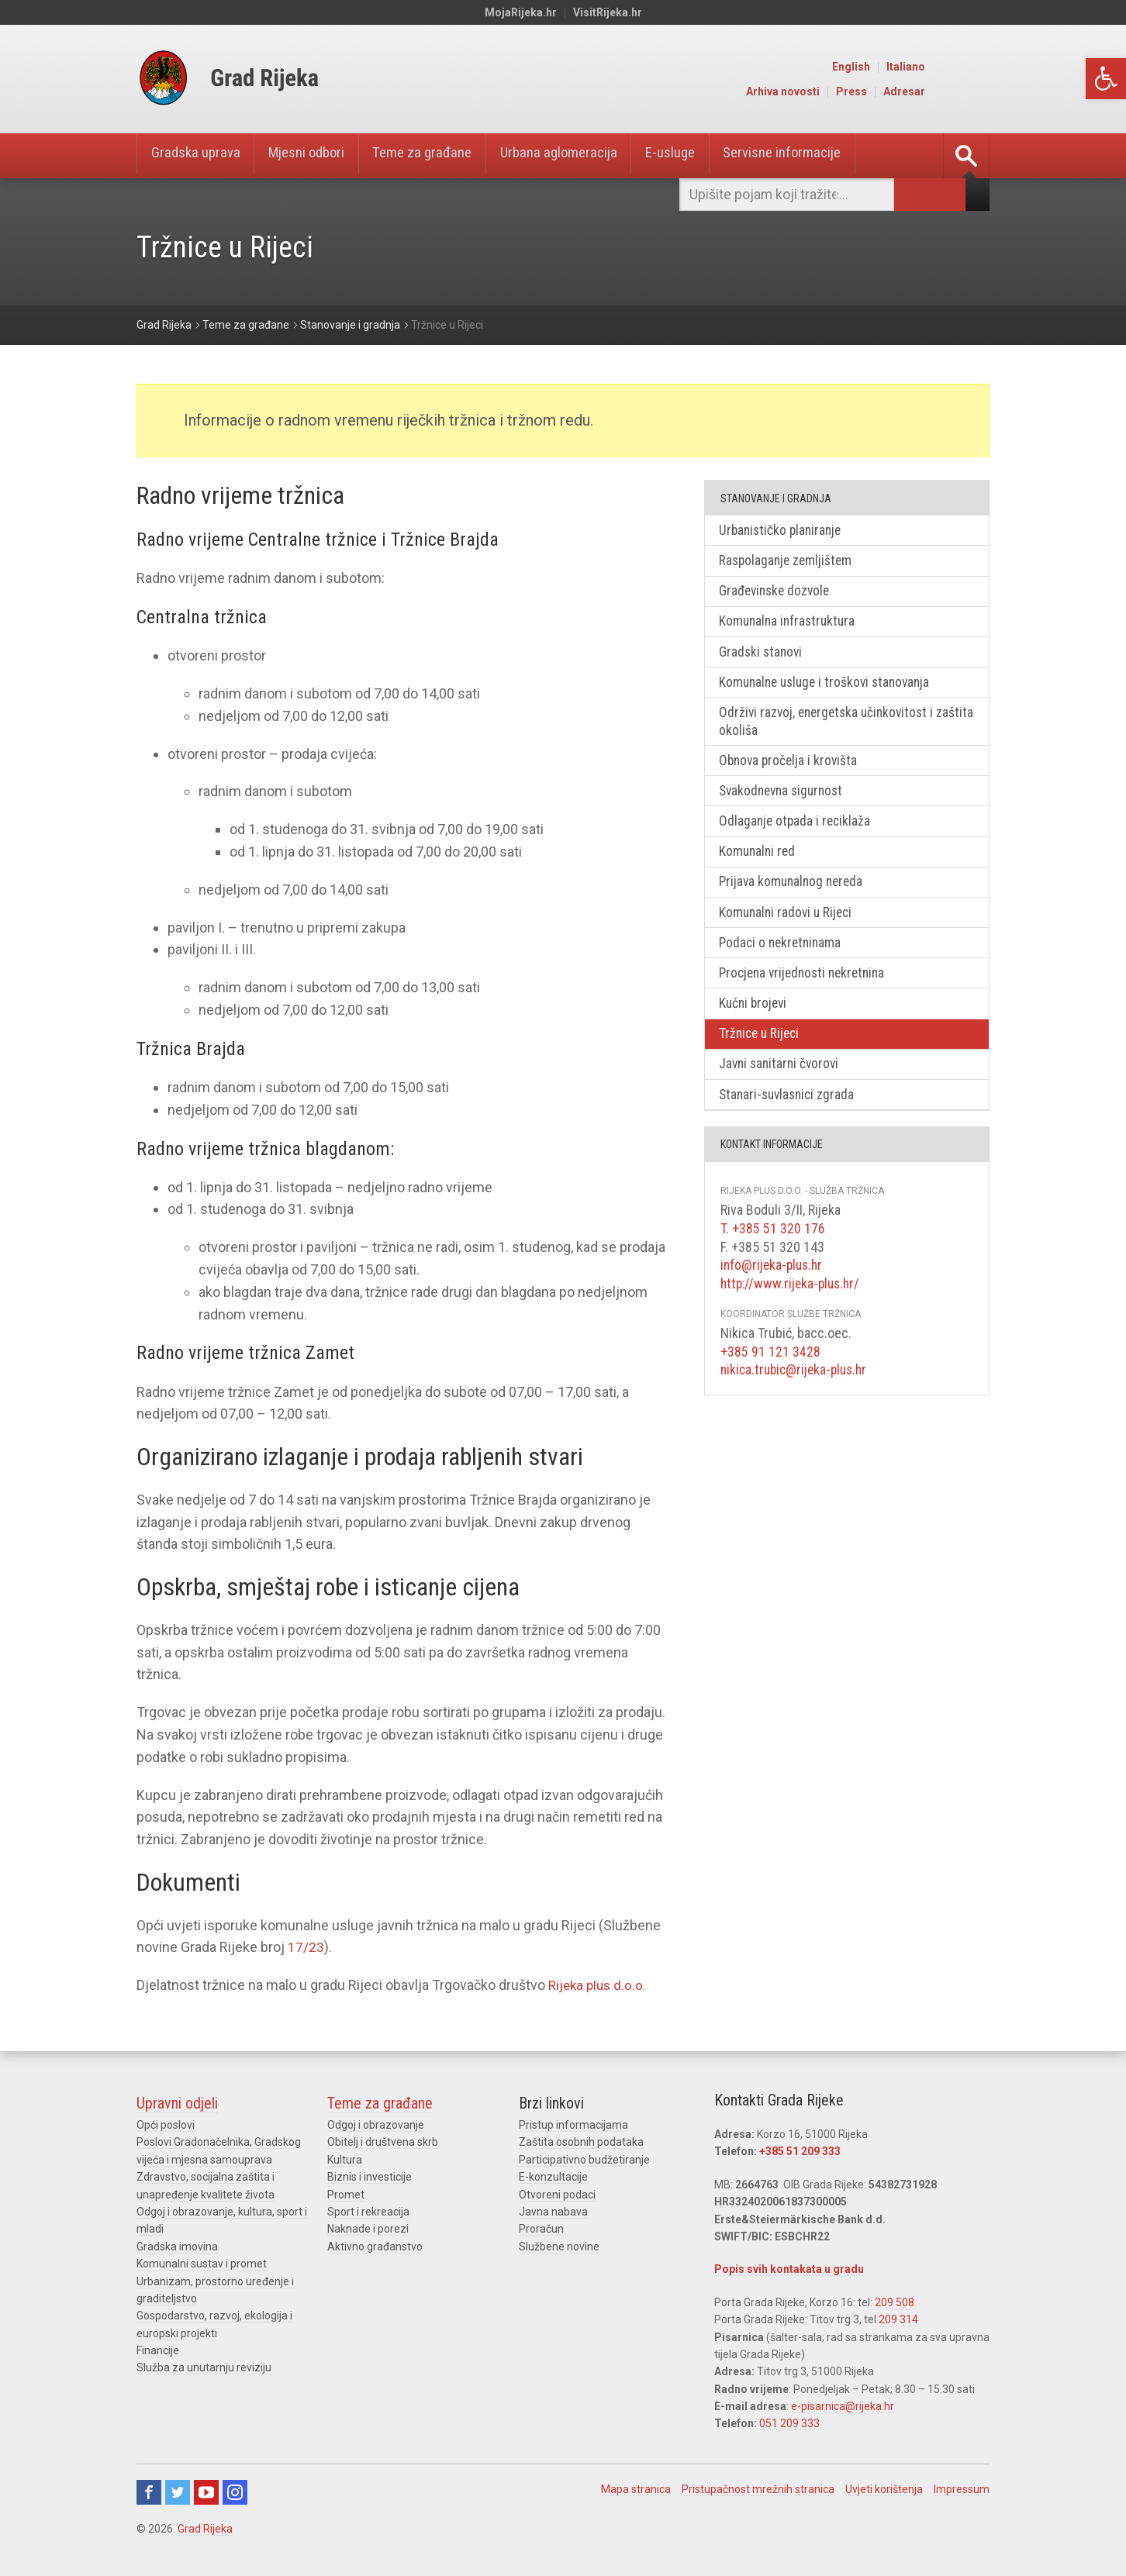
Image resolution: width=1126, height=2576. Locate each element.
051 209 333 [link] (789, 2423)
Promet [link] (345, 2194)
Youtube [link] (206, 2492)
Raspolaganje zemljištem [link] (789, 562)
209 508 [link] (894, 2302)
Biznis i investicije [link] (369, 2177)
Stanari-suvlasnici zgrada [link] (791, 1113)
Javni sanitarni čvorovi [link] (782, 1081)
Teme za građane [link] (445, 156)
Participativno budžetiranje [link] (584, 2160)
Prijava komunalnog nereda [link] (795, 893)
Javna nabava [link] (553, 2211)
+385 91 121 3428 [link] (770, 1368)
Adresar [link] (970, 91)
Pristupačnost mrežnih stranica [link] (758, 2489)
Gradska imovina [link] (177, 2246)
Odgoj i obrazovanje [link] (375, 2125)
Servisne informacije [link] (830, 156)
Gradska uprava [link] (199, 156)
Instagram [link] (235, 2492)
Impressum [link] (962, 2489)
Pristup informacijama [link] (573, 2125)
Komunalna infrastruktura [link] (791, 624)
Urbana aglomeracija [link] (591, 156)
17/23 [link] (306, 1947)
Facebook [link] (148, 2492)
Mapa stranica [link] (636, 2489)
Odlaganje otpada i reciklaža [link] (798, 830)
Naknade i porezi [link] (368, 2229)
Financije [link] (157, 2350)
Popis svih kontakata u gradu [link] (789, 2269)
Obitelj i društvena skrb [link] (382, 2142)
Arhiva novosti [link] (849, 91)
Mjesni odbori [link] (319, 156)
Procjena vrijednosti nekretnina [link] (808, 987)
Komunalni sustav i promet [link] (201, 2263)
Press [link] (917, 91)
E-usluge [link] (710, 156)
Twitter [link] (177, 2492)
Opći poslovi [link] (165, 2125)
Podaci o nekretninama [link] (784, 956)
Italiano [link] (971, 66)
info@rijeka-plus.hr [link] (773, 1283)
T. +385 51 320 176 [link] (772, 1247)
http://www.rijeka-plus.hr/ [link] (792, 1301)
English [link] (917, 66)
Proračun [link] (541, 2229)
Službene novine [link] (559, 2246)
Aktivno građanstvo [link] (375, 2246)
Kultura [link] (344, 2160)
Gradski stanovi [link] (763, 656)
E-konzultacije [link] (553, 2177)
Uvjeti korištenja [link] (884, 2489)
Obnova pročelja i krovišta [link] (791, 768)
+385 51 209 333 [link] (800, 2151)
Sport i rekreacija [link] (368, 2211)
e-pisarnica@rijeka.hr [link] (842, 2406)
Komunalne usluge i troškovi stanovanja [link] (830, 687)
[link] (1106, 78)
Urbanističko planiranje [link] (784, 530)
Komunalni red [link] (760, 862)
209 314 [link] (898, 2319)
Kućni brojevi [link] (756, 1018)
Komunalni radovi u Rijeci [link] (789, 924)
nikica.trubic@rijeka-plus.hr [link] (797, 1387)
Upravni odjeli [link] (177, 2103)
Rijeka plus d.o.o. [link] (599, 1985)
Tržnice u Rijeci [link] (762, 1050)
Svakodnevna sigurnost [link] (785, 799)
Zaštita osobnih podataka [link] (581, 2142)
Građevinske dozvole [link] (778, 593)
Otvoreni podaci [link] (557, 2194)
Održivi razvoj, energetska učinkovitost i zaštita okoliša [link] (831, 728)
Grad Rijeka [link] (205, 2529)
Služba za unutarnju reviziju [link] (203, 2367)
